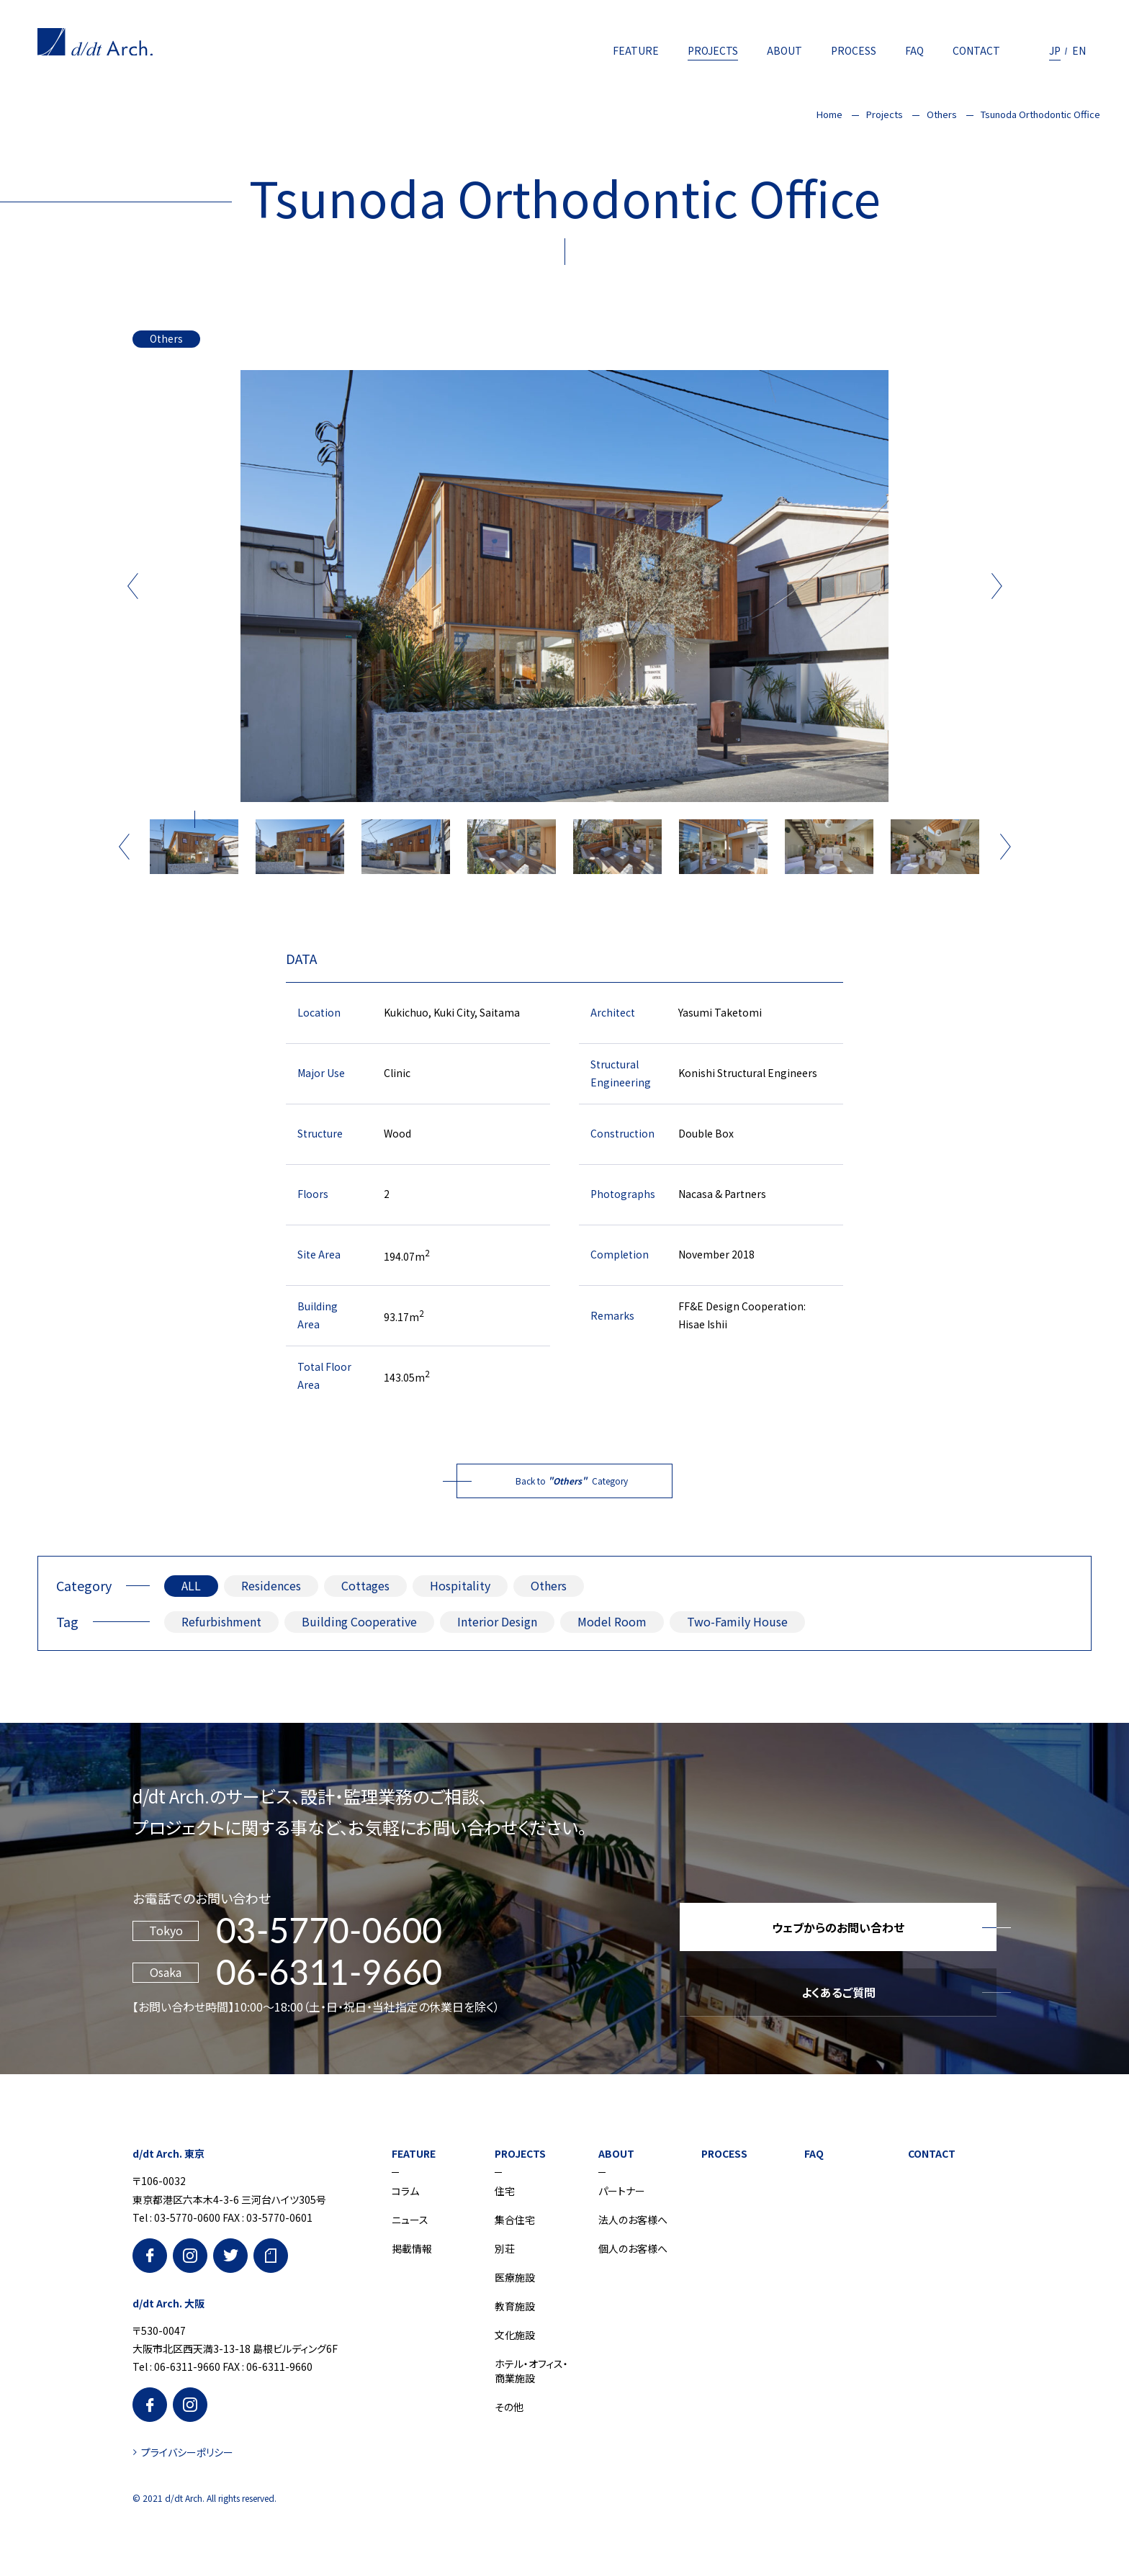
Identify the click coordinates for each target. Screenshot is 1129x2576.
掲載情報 (412, 2248)
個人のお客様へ (632, 2248)
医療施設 (515, 2277)
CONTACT (976, 50)
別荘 (505, 2248)
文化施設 (515, 2335)
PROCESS (853, 50)
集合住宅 (515, 2219)
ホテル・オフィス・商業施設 (531, 2370)
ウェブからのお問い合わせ (838, 1927)
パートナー (621, 2191)
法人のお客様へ (632, 2219)
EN (1079, 50)
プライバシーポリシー (187, 2452)
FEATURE (636, 50)
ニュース (410, 2219)
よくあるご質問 (838, 1992)
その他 (509, 2407)
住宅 (505, 2191)
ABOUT (784, 50)
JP (1055, 50)
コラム (405, 2191)
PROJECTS (713, 50)
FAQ (914, 50)
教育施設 (515, 2306)
